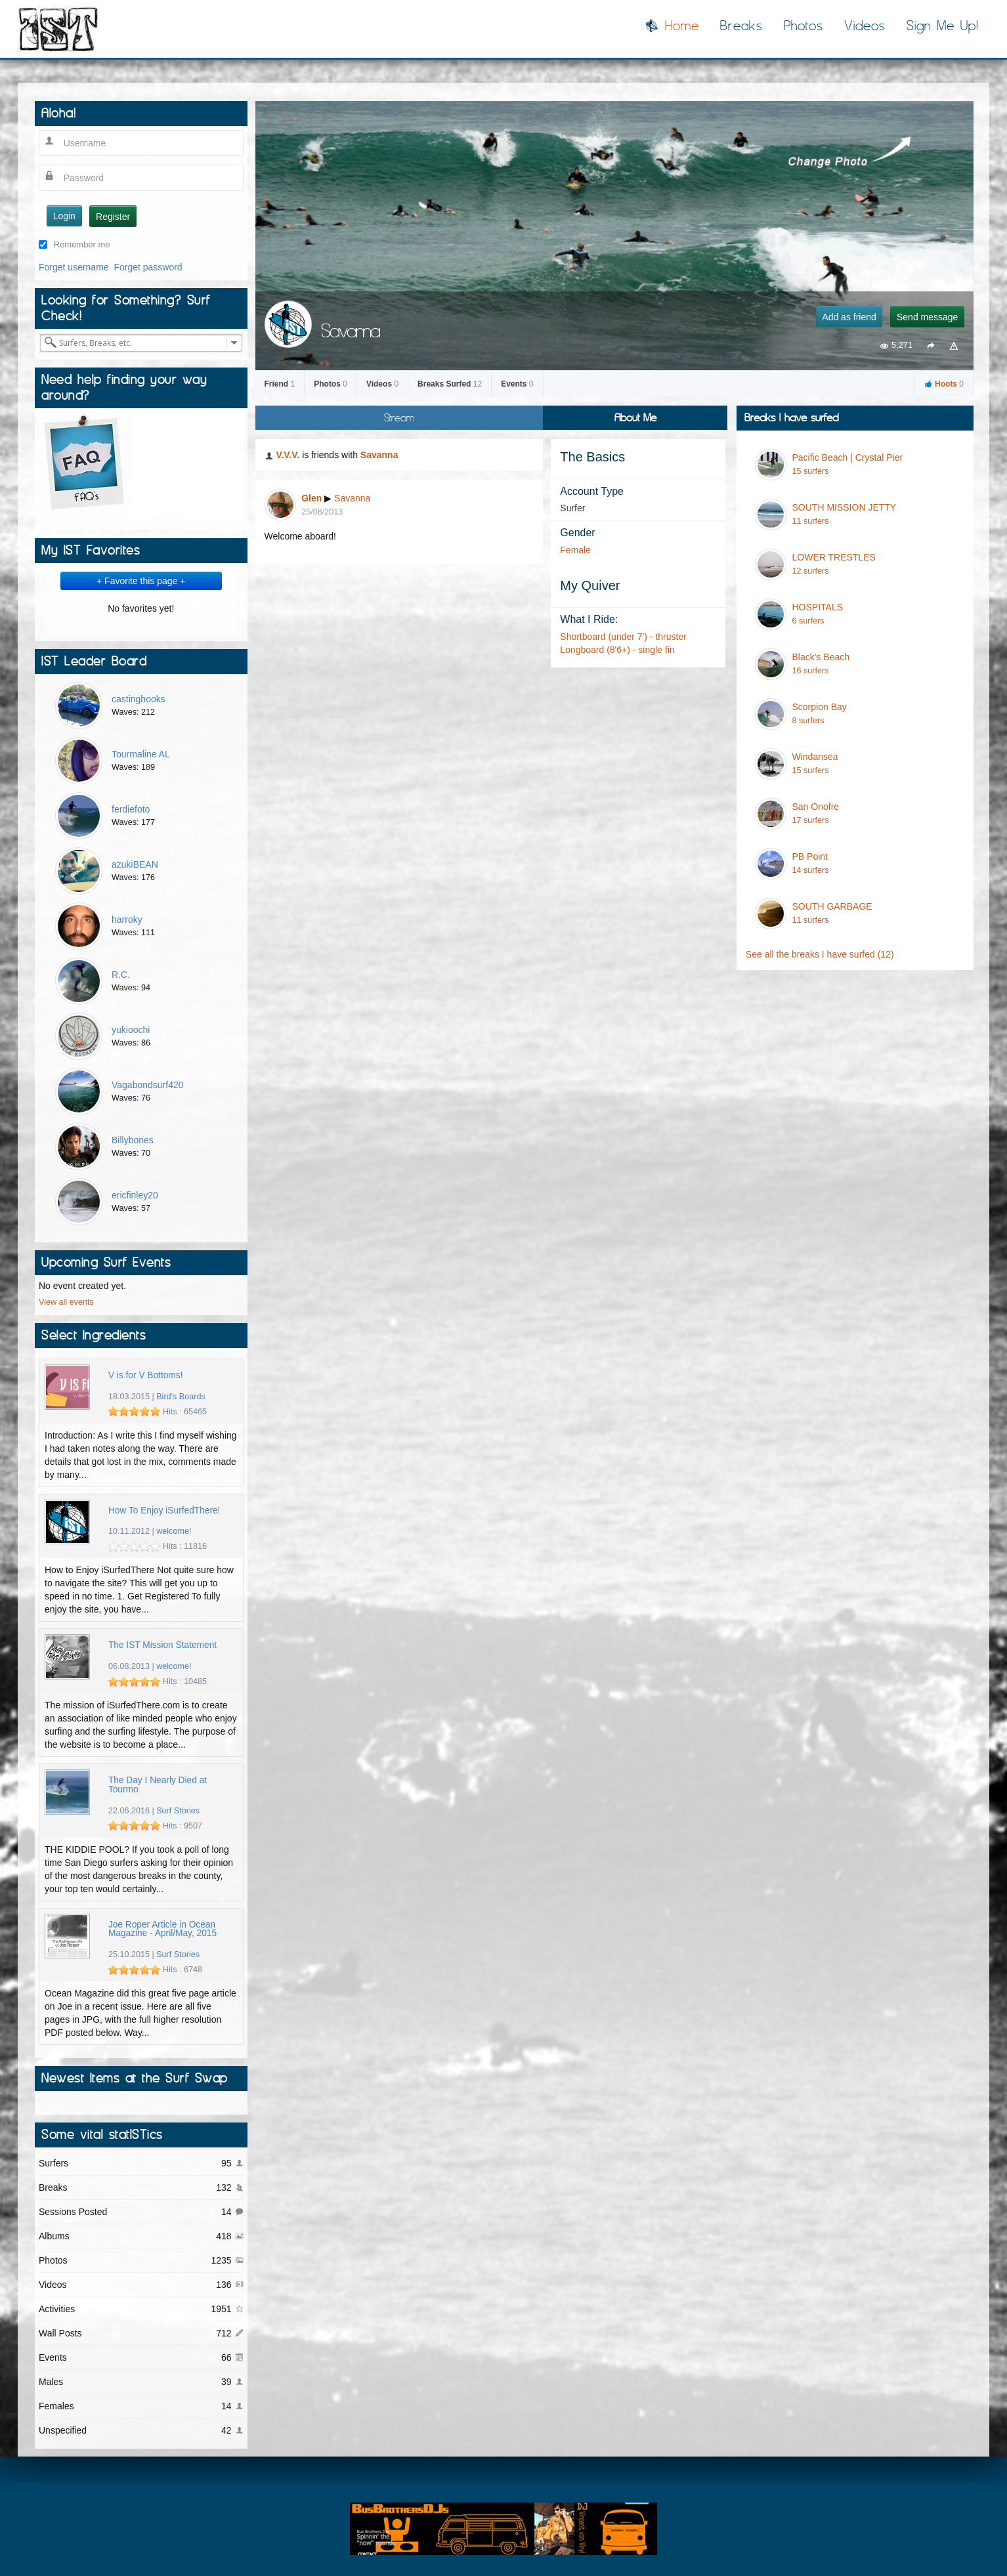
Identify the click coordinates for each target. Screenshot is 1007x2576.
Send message (927, 317)
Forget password (148, 267)
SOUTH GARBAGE (832, 906)
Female (575, 550)
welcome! (173, 1531)
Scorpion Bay (819, 707)
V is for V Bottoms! (145, 1375)
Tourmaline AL (141, 754)
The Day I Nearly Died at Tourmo (157, 1784)
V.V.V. (287, 455)
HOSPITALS (818, 607)
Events (517, 384)
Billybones (133, 1140)
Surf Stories (178, 1810)
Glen (311, 498)
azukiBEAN (135, 864)
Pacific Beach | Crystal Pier (847, 457)
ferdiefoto (131, 809)
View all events (66, 1302)
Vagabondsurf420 (148, 1085)
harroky (127, 919)
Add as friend (849, 317)
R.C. (121, 974)
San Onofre (816, 806)
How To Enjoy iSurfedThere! (164, 1510)
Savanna (379, 455)
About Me (635, 417)
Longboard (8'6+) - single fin (617, 649)
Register (113, 216)
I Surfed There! (58, 29)
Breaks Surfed (450, 384)
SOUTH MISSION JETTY (844, 507)
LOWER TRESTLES (834, 557)
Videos (865, 25)
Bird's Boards (180, 1396)
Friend (280, 384)
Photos (803, 25)
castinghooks (138, 699)
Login (64, 216)
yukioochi (131, 1029)
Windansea (815, 756)
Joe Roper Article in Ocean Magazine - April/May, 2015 (162, 1929)
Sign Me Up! (943, 25)
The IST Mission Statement (162, 1645)
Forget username (74, 267)
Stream (399, 417)
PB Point (810, 856)
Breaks (741, 25)
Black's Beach (821, 657)
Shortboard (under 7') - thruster (623, 636)
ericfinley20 (135, 1195)
